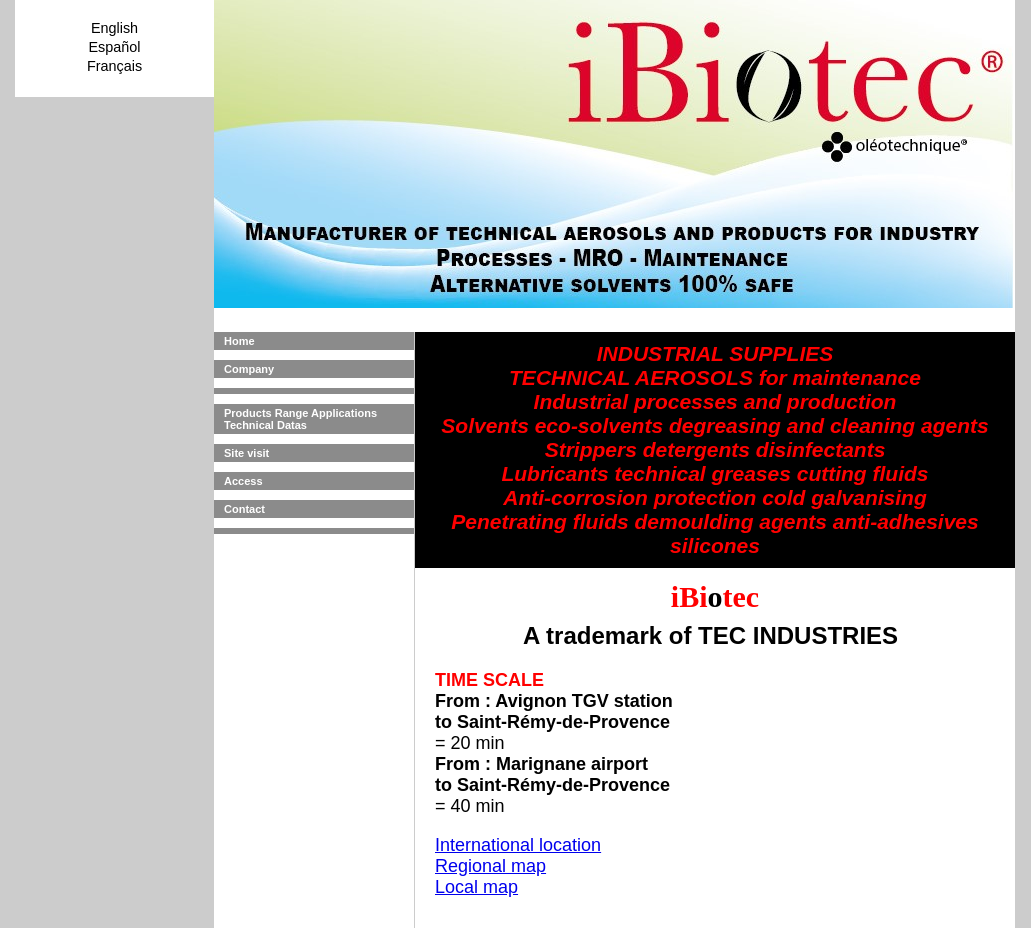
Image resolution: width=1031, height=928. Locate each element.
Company (249, 369)
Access (243, 481)
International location (518, 845)
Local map (476, 887)
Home (239, 341)
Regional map (490, 866)
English (114, 28)
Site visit (246, 453)
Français (114, 66)
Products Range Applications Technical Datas (300, 419)
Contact (244, 509)
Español (114, 47)
